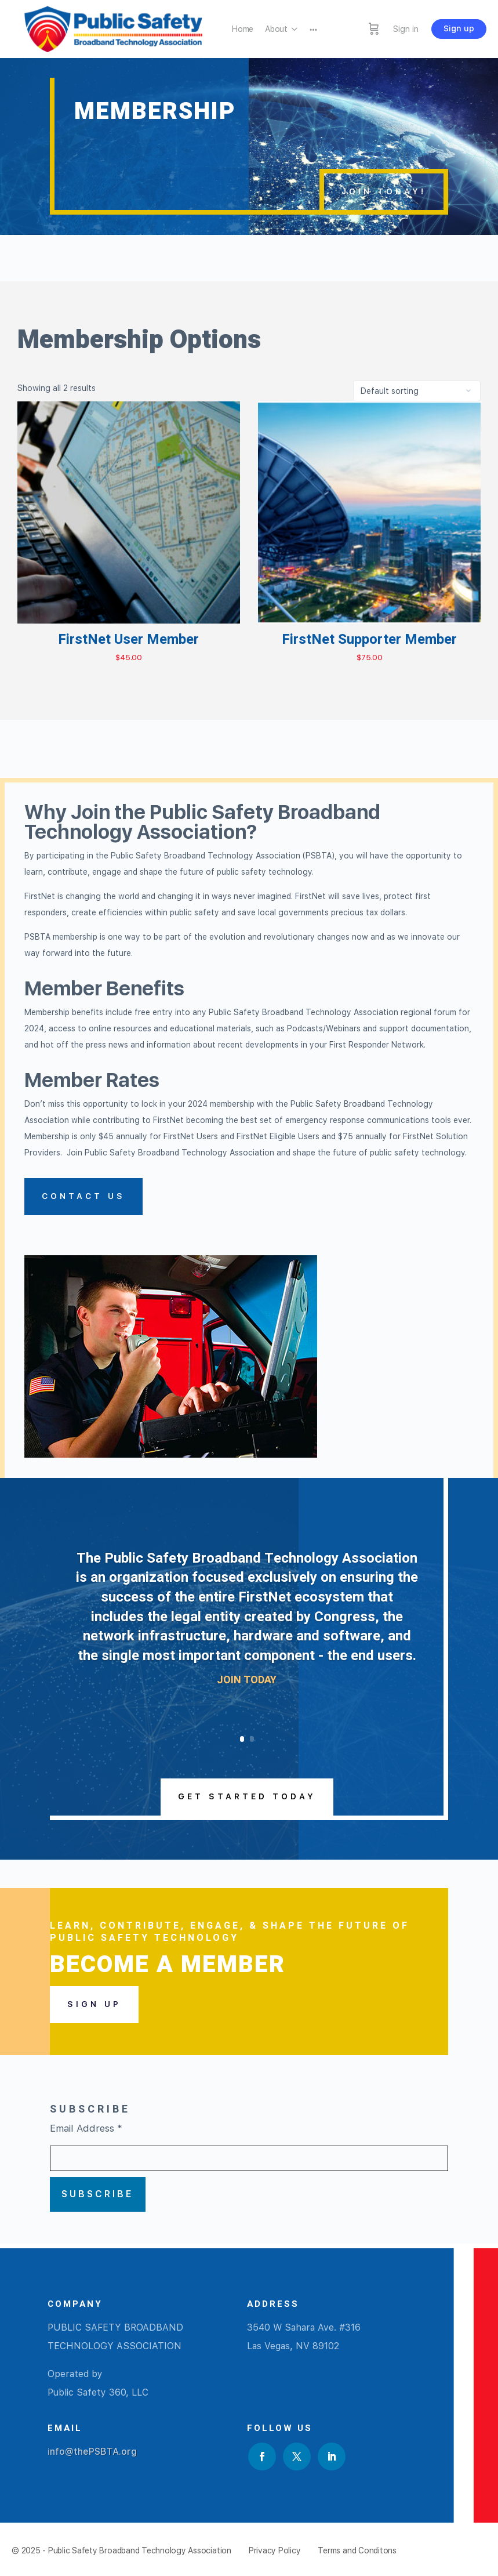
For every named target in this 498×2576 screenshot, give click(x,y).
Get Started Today (247, 1796)
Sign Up (94, 2004)
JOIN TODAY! (383, 191)
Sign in (406, 29)
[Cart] (373, 29)
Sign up (459, 28)
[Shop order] (417, 391)
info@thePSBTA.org (92, 2451)
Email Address (86, 2128)
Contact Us (83, 1196)
